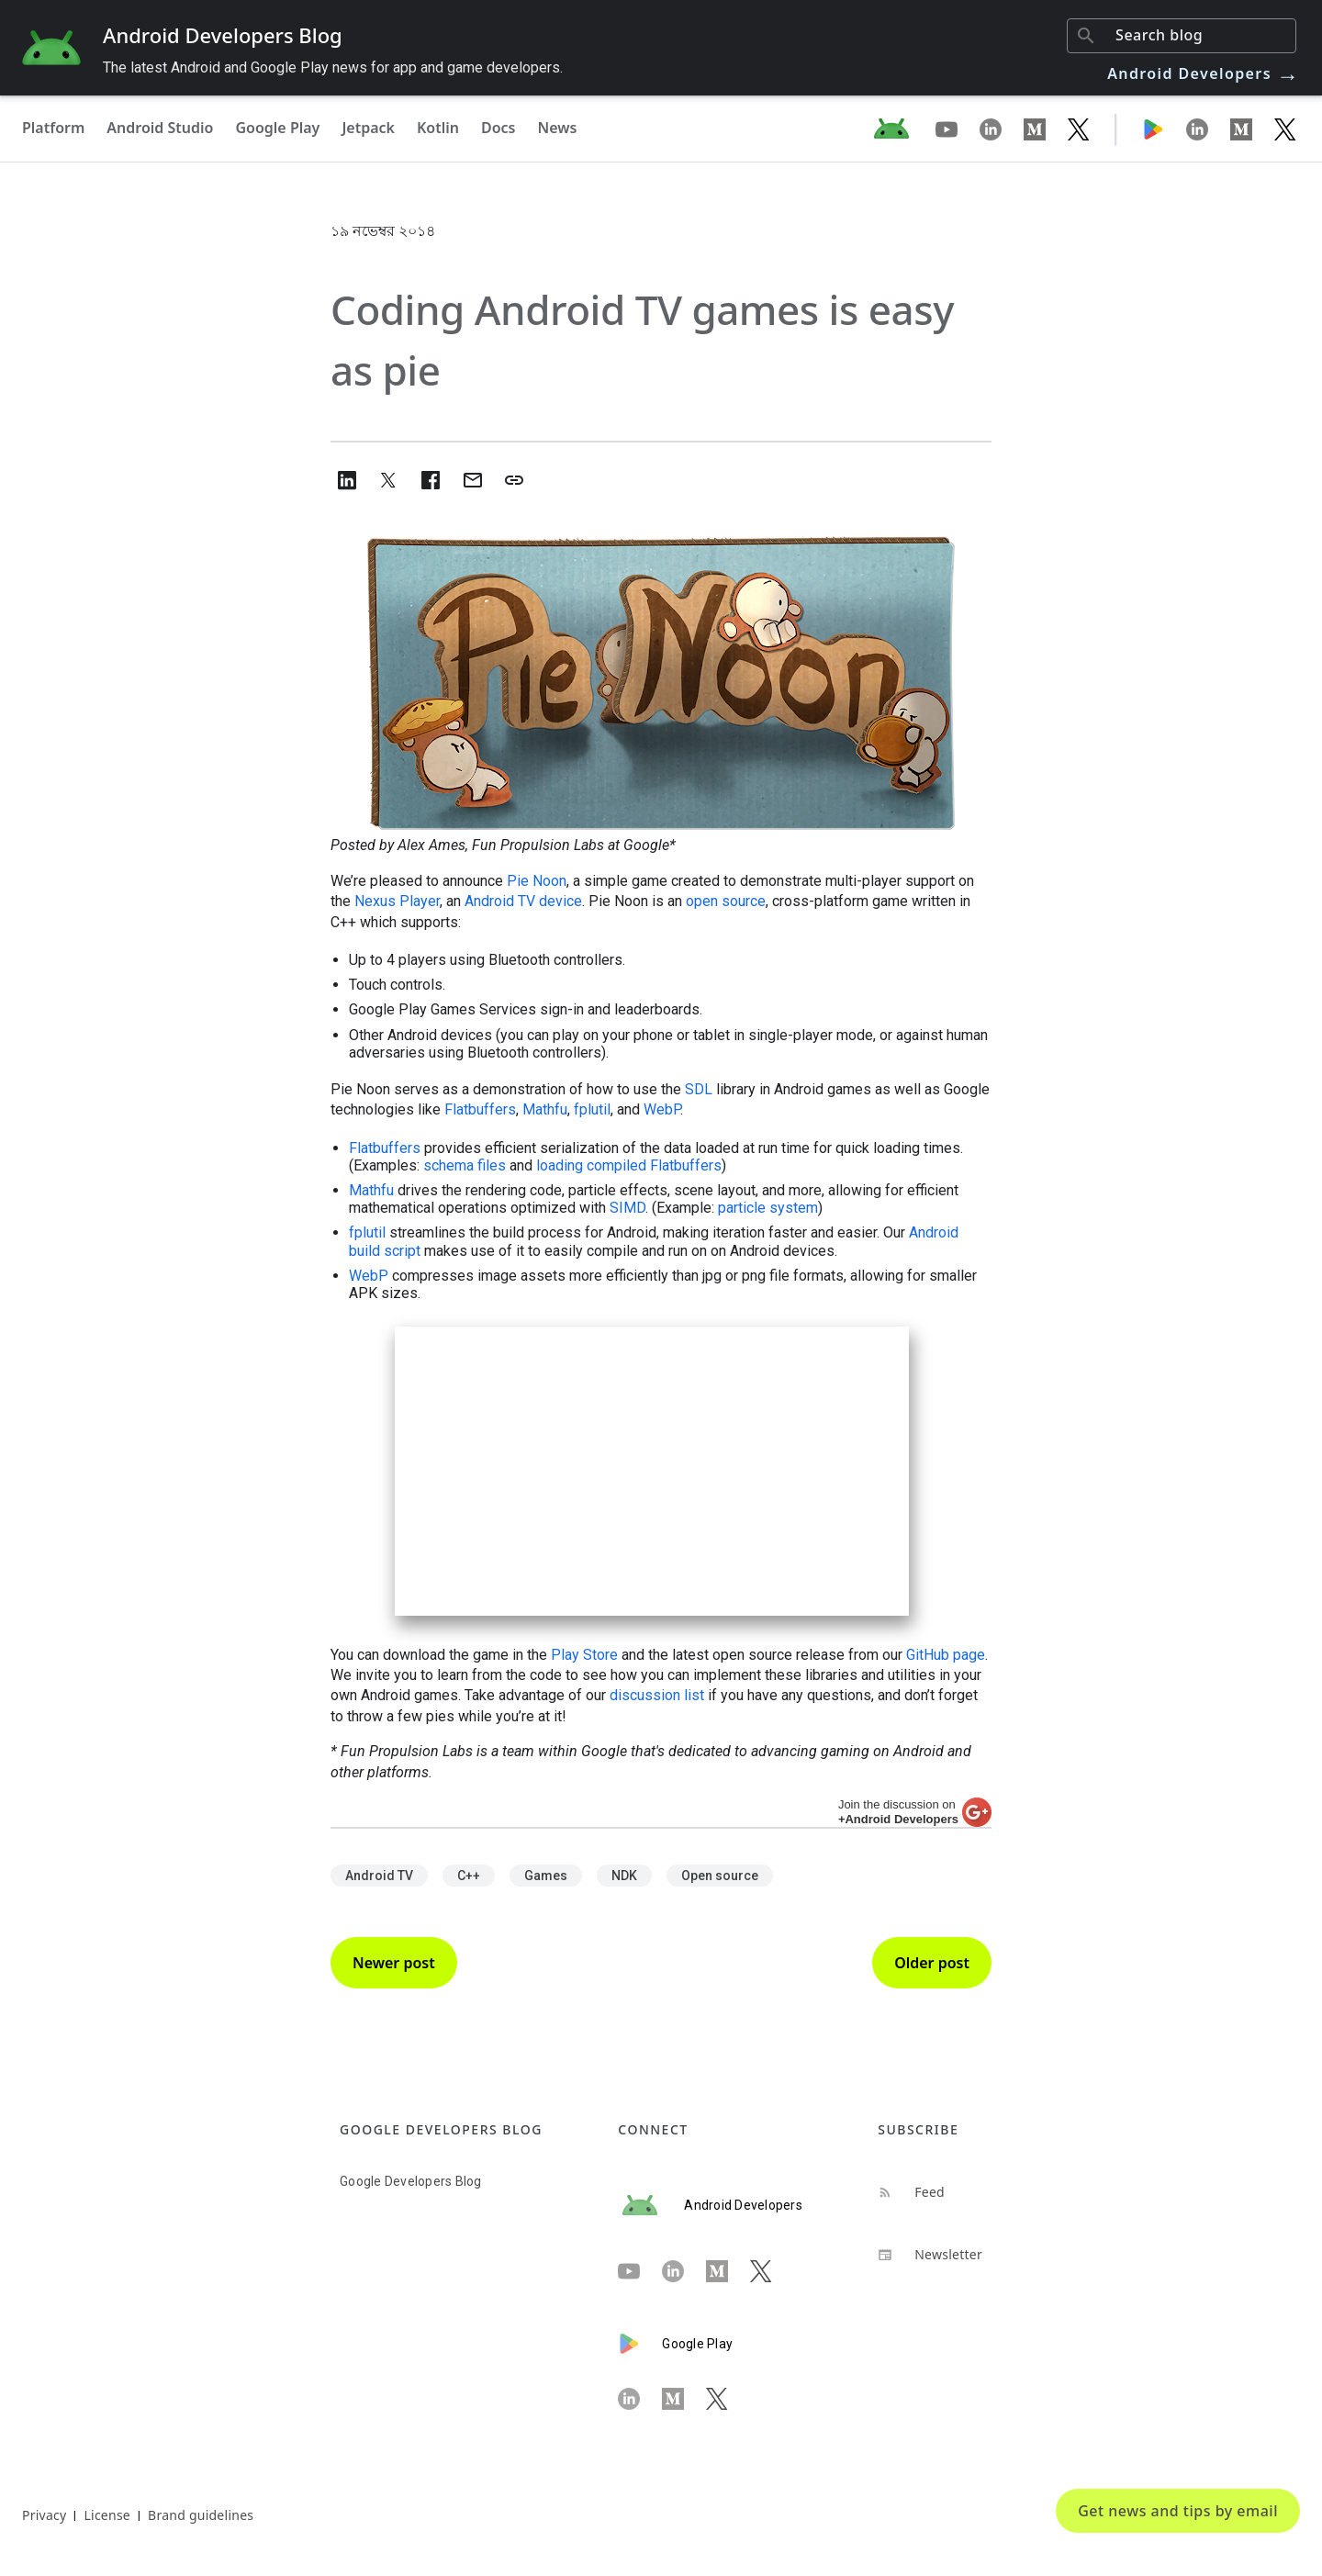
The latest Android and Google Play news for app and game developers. (333, 67)
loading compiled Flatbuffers (629, 1165)
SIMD (627, 1207)
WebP (662, 1109)
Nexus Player (397, 901)
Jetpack (368, 128)
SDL (698, 1089)
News (557, 128)
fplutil (592, 1109)
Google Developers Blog (411, 2181)
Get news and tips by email (1178, 2511)
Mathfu (544, 1109)
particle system (768, 1207)
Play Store (584, 1654)
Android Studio (159, 128)
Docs (498, 128)
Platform (53, 128)
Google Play (277, 128)
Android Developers (1203, 73)
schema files (464, 1165)
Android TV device (523, 901)
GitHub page (945, 1654)
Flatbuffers (480, 1109)
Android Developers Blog (222, 35)
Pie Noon (536, 881)
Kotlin (438, 128)
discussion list (657, 1695)
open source (726, 901)
